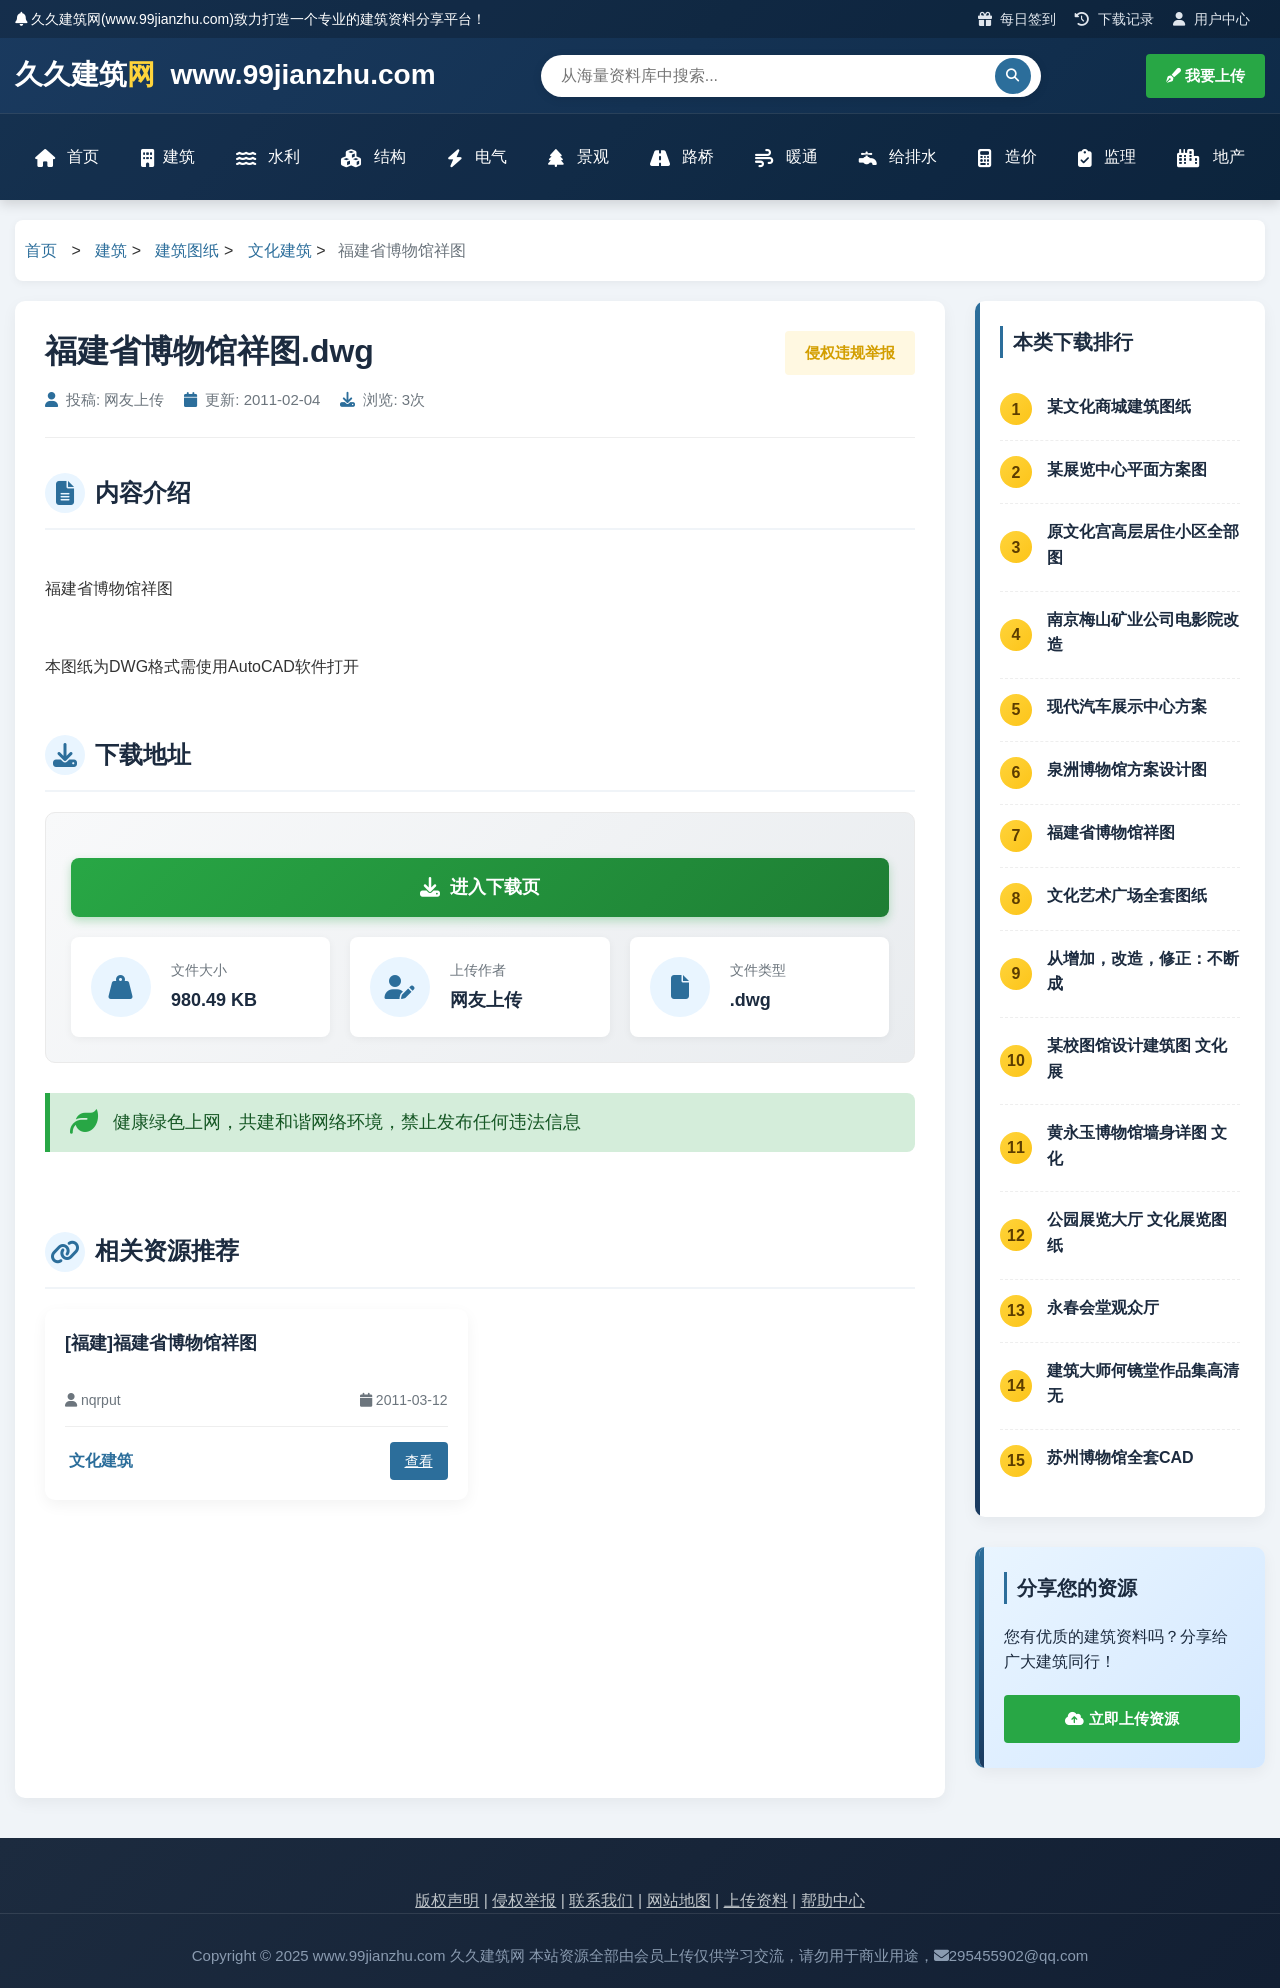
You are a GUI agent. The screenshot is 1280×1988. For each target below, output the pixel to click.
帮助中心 (833, 1900)
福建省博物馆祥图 (1111, 832)
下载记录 (1114, 19)
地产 (1210, 157)
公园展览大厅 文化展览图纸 (1137, 1232)
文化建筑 (280, 250)
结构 (373, 157)
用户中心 (1211, 19)
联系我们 (601, 1900)
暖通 (786, 157)
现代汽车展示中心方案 (1127, 706)
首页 (67, 157)
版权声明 (447, 1900)
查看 (419, 1461)
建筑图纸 (187, 250)
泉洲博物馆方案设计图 (1127, 769)
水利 (268, 157)
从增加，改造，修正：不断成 (1143, 971)
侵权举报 (524, 1900)
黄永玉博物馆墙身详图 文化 (1137, 1145)
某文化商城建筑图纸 (1119, 406)
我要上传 (1205, 75)
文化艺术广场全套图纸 (1127, 895)
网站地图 (679, 1900)
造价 (1007, 157)
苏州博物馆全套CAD (1120, 1457)
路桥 (682, 157)
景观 (578, 157)
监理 (1107, 157)
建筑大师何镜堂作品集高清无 (1143, 1383)
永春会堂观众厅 (1103, 1307)
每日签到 (1017, 19)
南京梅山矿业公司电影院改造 (1143, 632)
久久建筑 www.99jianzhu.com (225, 75)
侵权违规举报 (850, 352)
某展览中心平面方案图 (1127, 469)
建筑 (168, 157)
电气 (477, 157)
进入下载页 (480, 887)
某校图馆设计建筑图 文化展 (1137, 1058)
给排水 (898, 157)
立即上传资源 (1121, 1718)
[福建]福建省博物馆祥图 (161, 1343)
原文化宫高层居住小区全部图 (1143, 544)
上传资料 (756, 1900)
